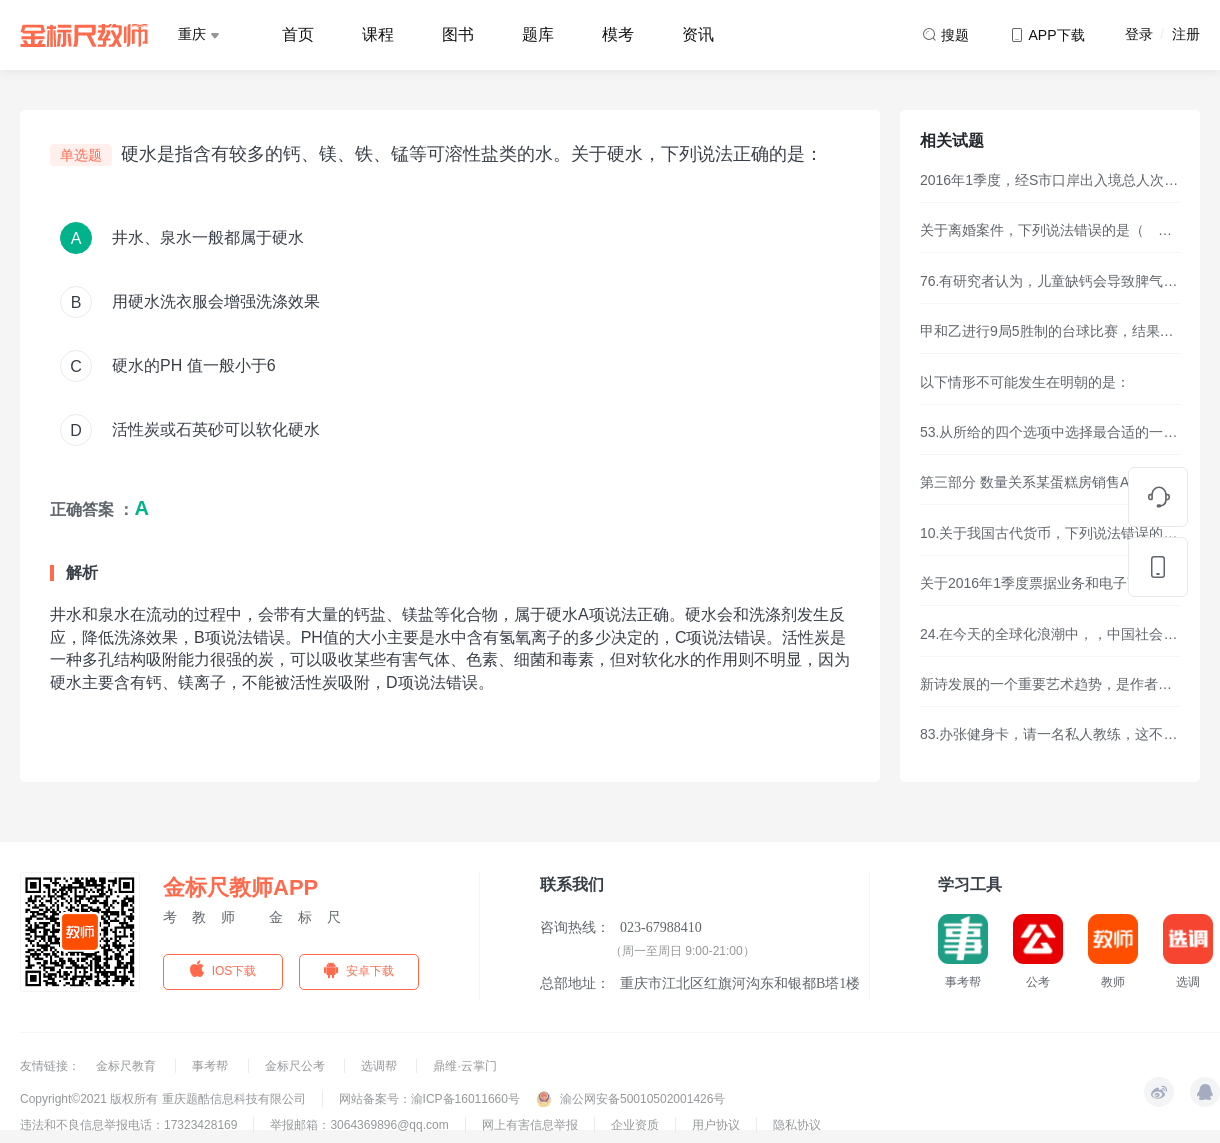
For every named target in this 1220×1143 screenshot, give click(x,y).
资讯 (698, 34)
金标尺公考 (296, 1066)
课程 (378, 34)
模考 (618, 34)
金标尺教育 (127, 1066)
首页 (298, 34)
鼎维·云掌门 (464, 1066)
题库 (538, 34)
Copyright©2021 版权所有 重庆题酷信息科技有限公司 (163, 1099)
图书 (458, 34)
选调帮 (380, 1066)
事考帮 (211, 1066)
